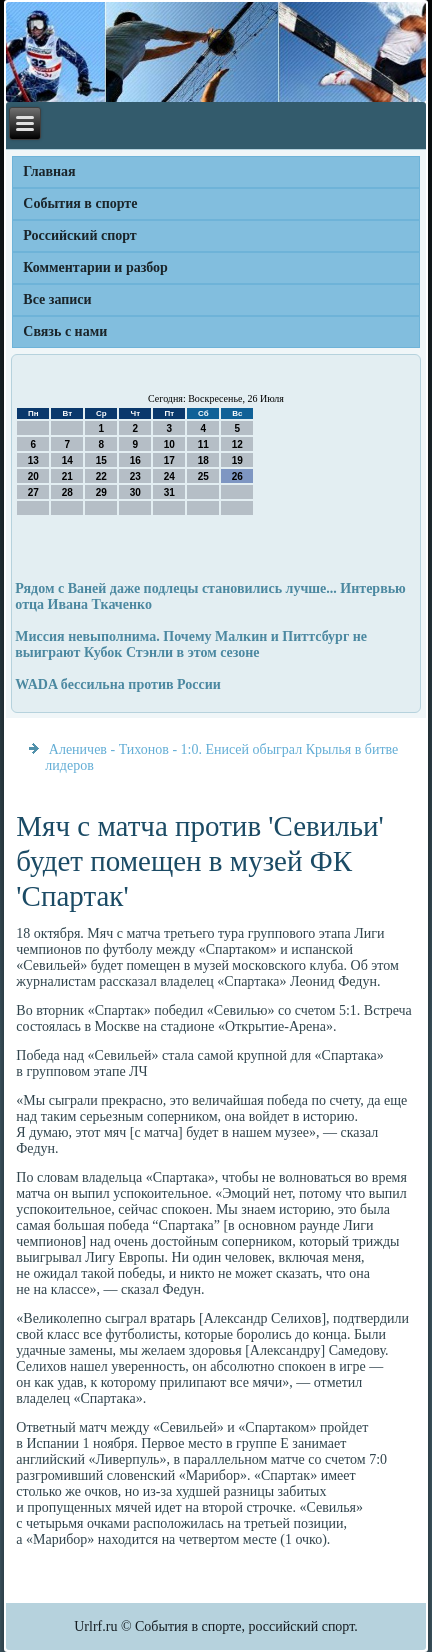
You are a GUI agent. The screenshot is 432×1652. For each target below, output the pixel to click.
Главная (49, 171)
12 (237, 444)
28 (67, 492)
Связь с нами (65, 331)
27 (33, 492)
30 (135, 492)
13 (33, 460)
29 (101, 492)
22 (101, 476)
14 (67, 460)
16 (135, 460)
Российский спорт (79, 235)
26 (237, 476)
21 (67, 476)
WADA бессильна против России (117, 684)
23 (135, 476)
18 (203, 460)
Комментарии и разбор (95, 267)
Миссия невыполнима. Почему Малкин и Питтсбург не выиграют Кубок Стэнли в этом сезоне (191, 644)
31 (169, 492)
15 (101, 460)
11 (203, 444)
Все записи (57, 299)
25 (203, 476)
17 (169, 460)
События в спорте (80, 203)
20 (33, 476)
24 (169, 476)
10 (169, 444)
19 (237, 460)
